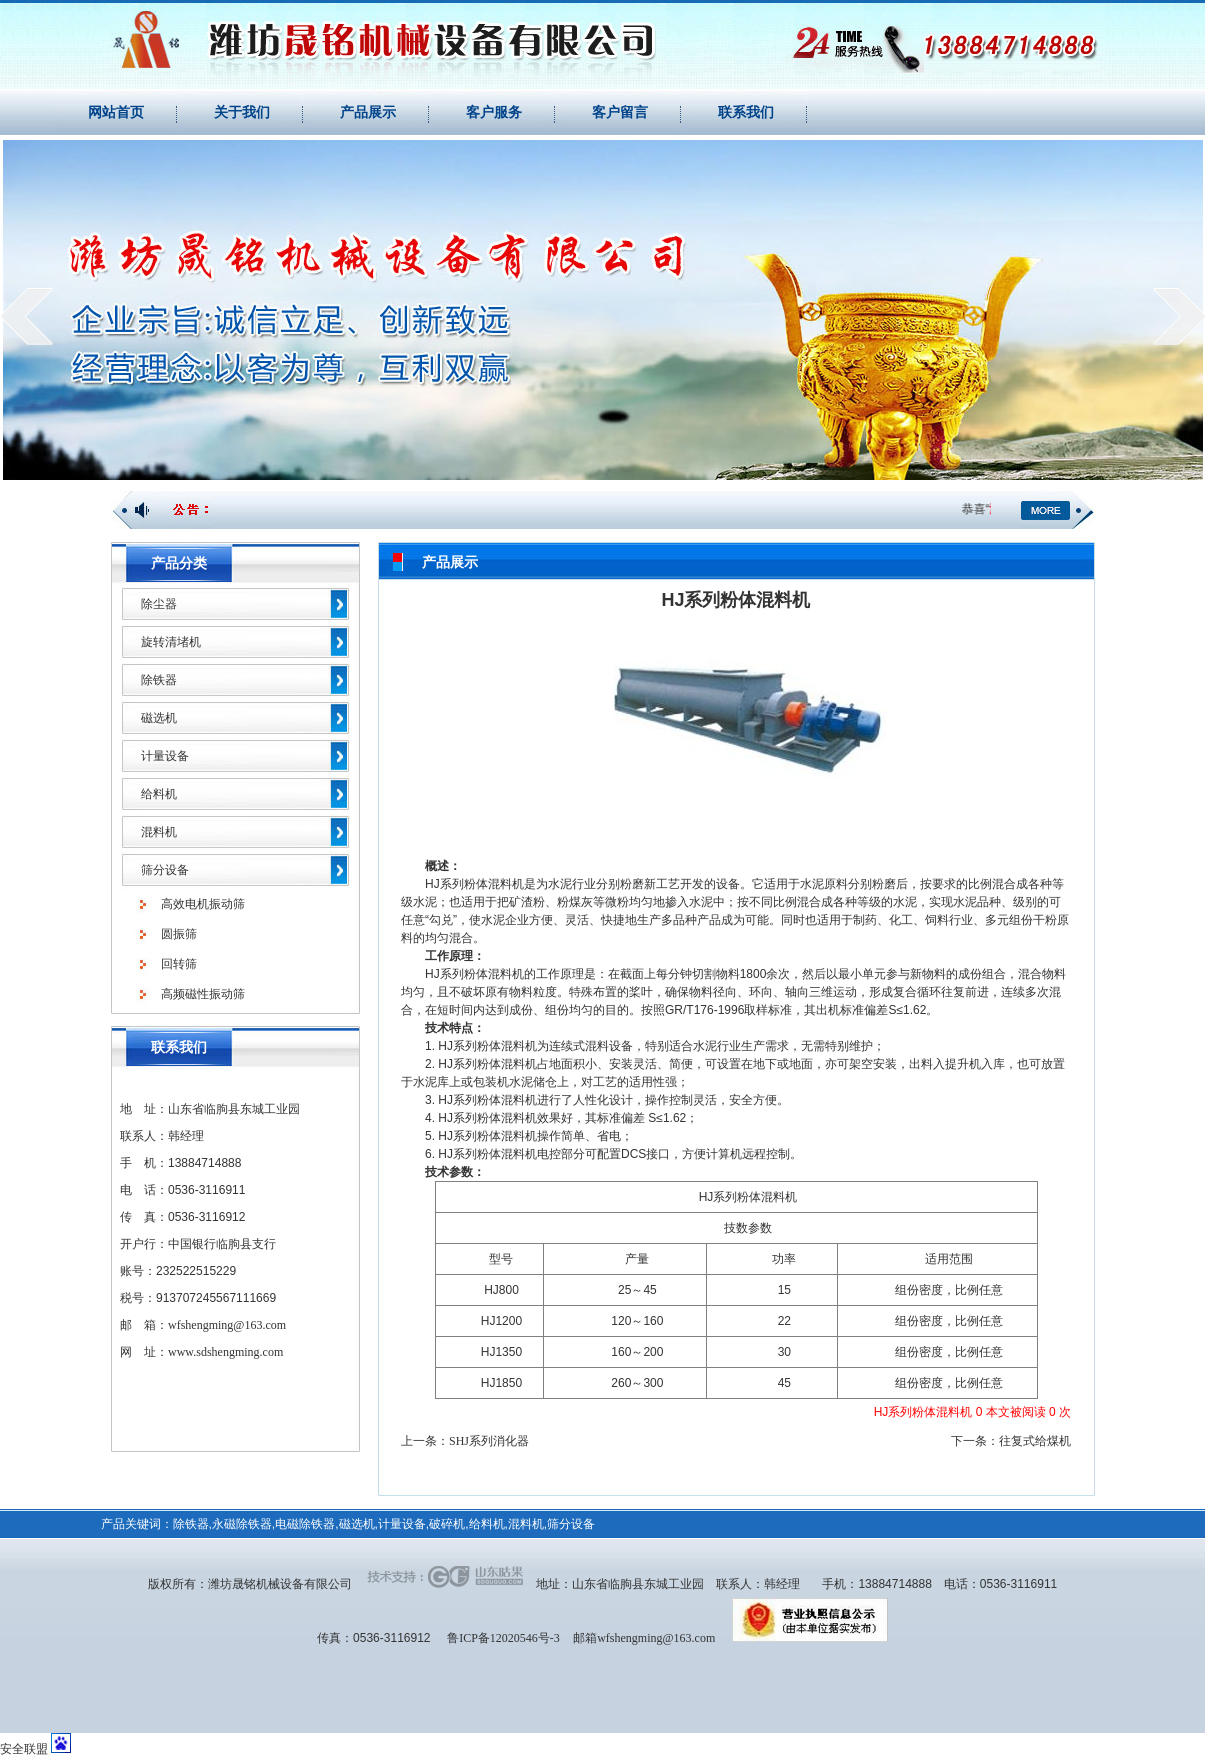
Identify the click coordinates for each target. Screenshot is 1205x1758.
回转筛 (179, 964)
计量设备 (165, 756)
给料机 (159, 794)
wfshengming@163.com (227, 1325)
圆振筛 (179, 934)
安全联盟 (24, 1749)
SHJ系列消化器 (489, 1441)
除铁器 (159, 680)
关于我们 (242, 112)
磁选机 (159, 718)
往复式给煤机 (1035, 1441)
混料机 (159, 832)
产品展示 (368, 112)
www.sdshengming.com (225, 1352)
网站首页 (116, 112)
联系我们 (746, 112)
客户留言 (620, 112)
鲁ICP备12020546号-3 (503, 1638)
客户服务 (494, 112)
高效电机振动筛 (203, 904)
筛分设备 (165, 870)
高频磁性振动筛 (203, 994)
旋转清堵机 (171, 642)
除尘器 (159, 604)
